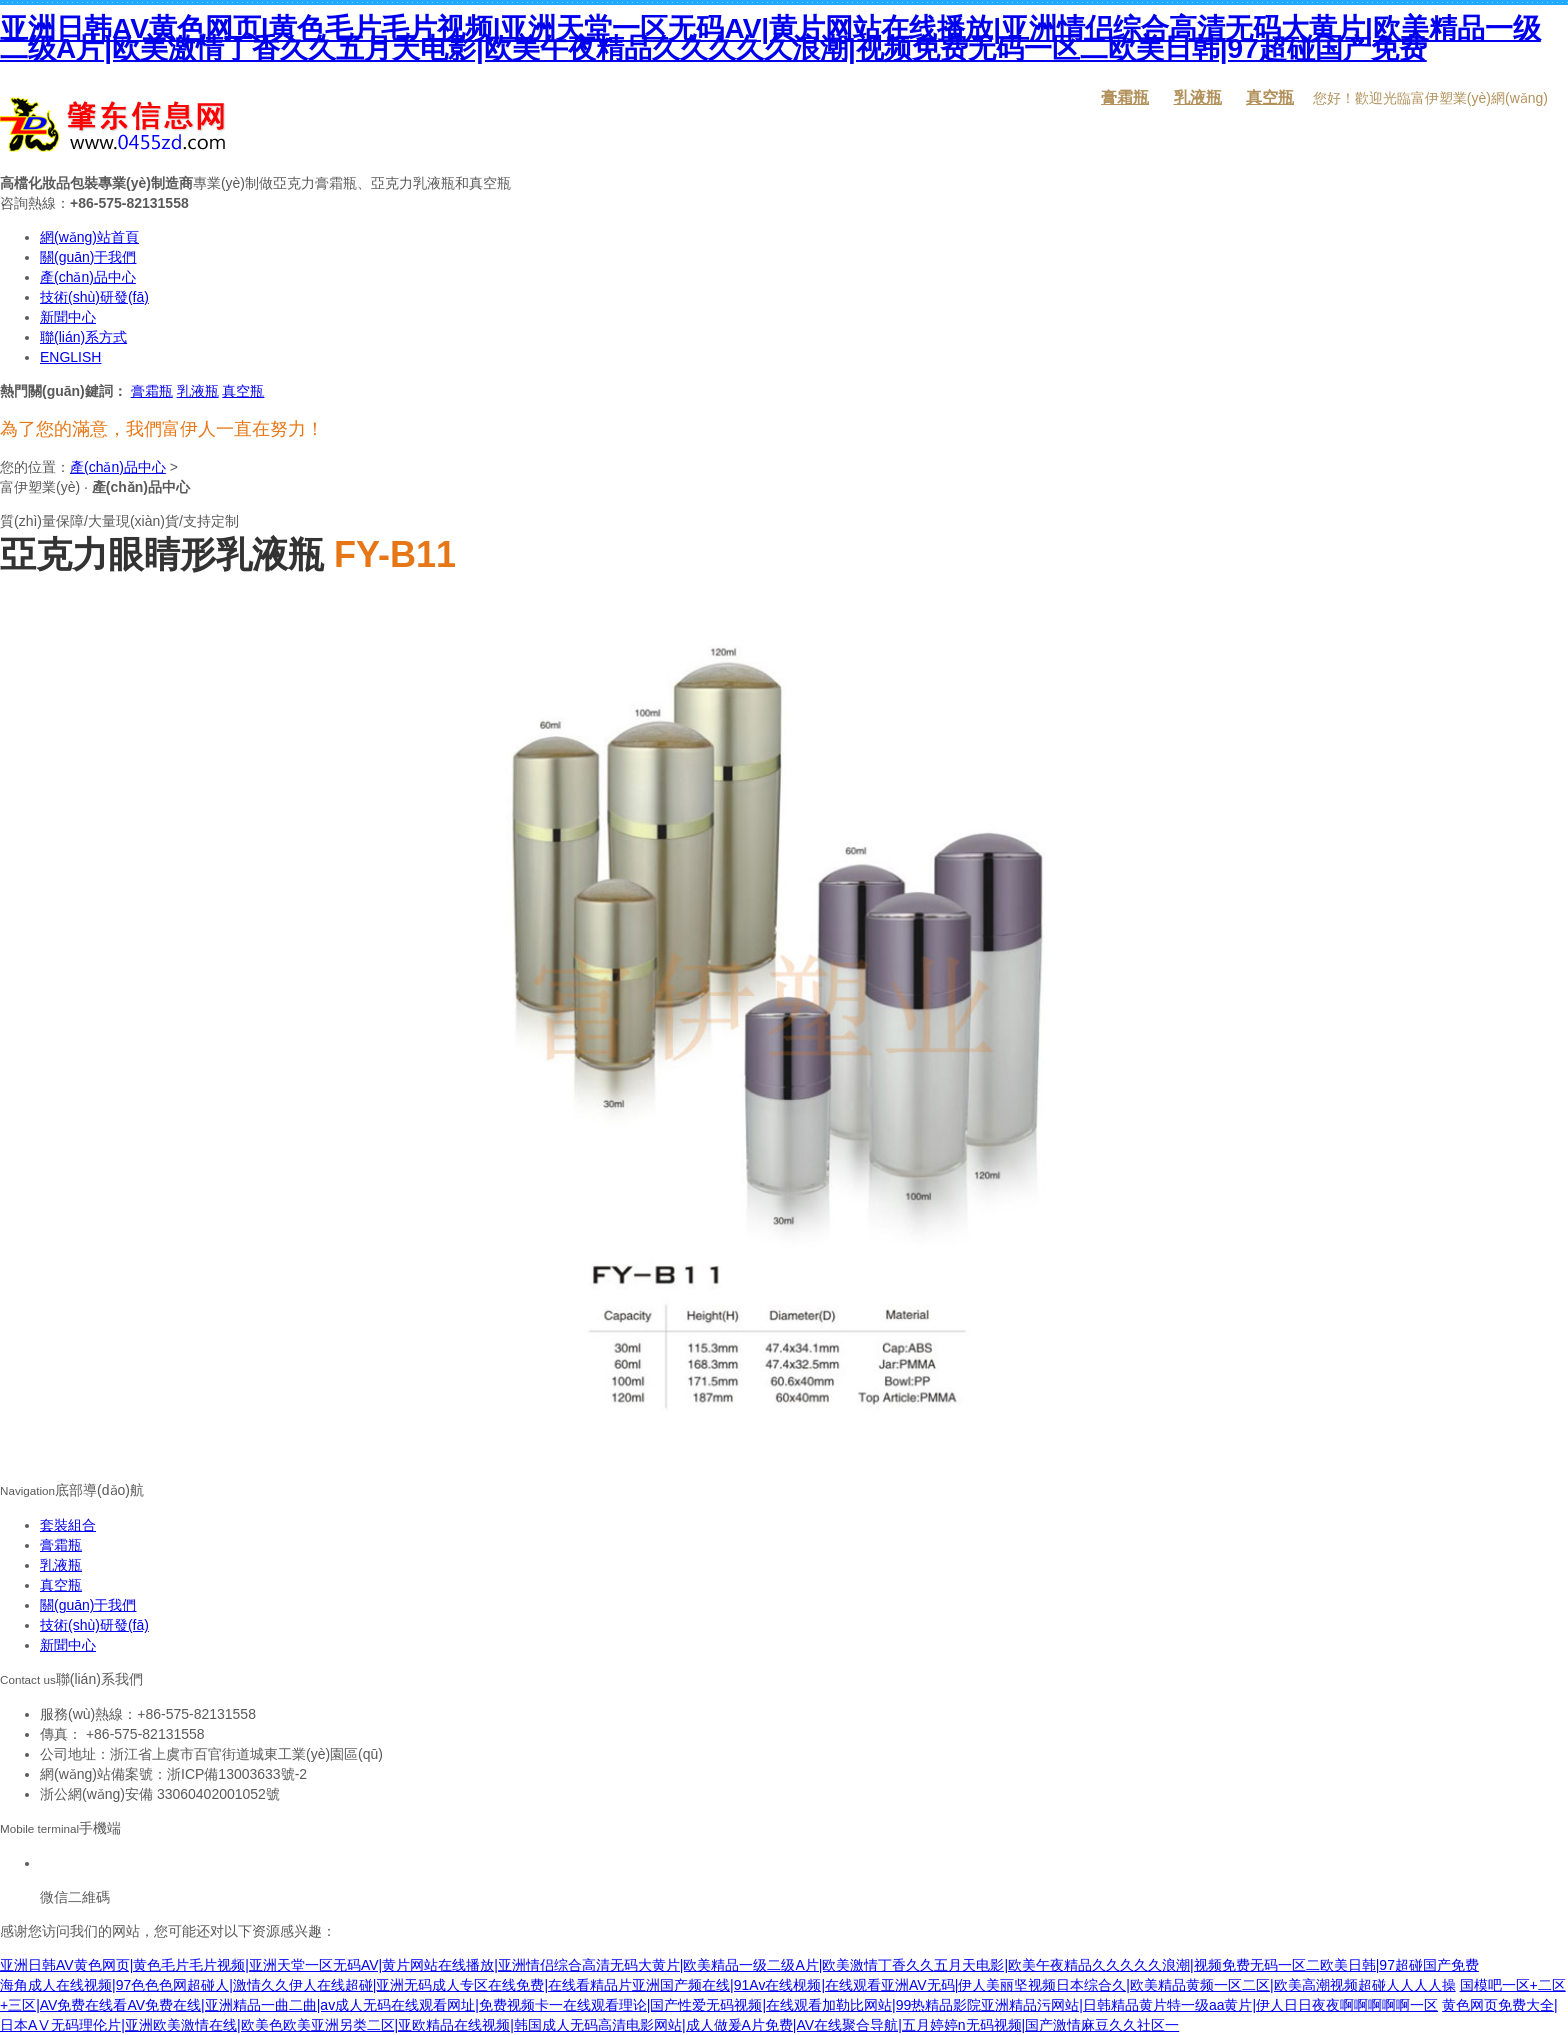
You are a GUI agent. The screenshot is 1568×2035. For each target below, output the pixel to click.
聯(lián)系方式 (83, 337)
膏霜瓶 (1125, 97)
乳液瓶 (1198, 97)
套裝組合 (68, 1525)
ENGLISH (70, 357)
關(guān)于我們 (88, 257)
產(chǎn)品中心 (88, 277)
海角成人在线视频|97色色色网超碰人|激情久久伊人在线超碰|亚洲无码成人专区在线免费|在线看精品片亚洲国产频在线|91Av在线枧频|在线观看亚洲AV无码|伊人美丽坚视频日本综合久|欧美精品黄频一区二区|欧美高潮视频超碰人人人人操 (728, 1985)
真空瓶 (1270, 97)
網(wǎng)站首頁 (89, 237)
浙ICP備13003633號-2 (237, 1774)
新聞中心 (68, 317)
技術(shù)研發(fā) (94, 297)
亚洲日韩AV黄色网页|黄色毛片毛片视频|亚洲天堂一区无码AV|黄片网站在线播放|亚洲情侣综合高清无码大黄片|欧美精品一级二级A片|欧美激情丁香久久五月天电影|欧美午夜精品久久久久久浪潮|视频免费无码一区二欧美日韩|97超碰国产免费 (770, 38)
